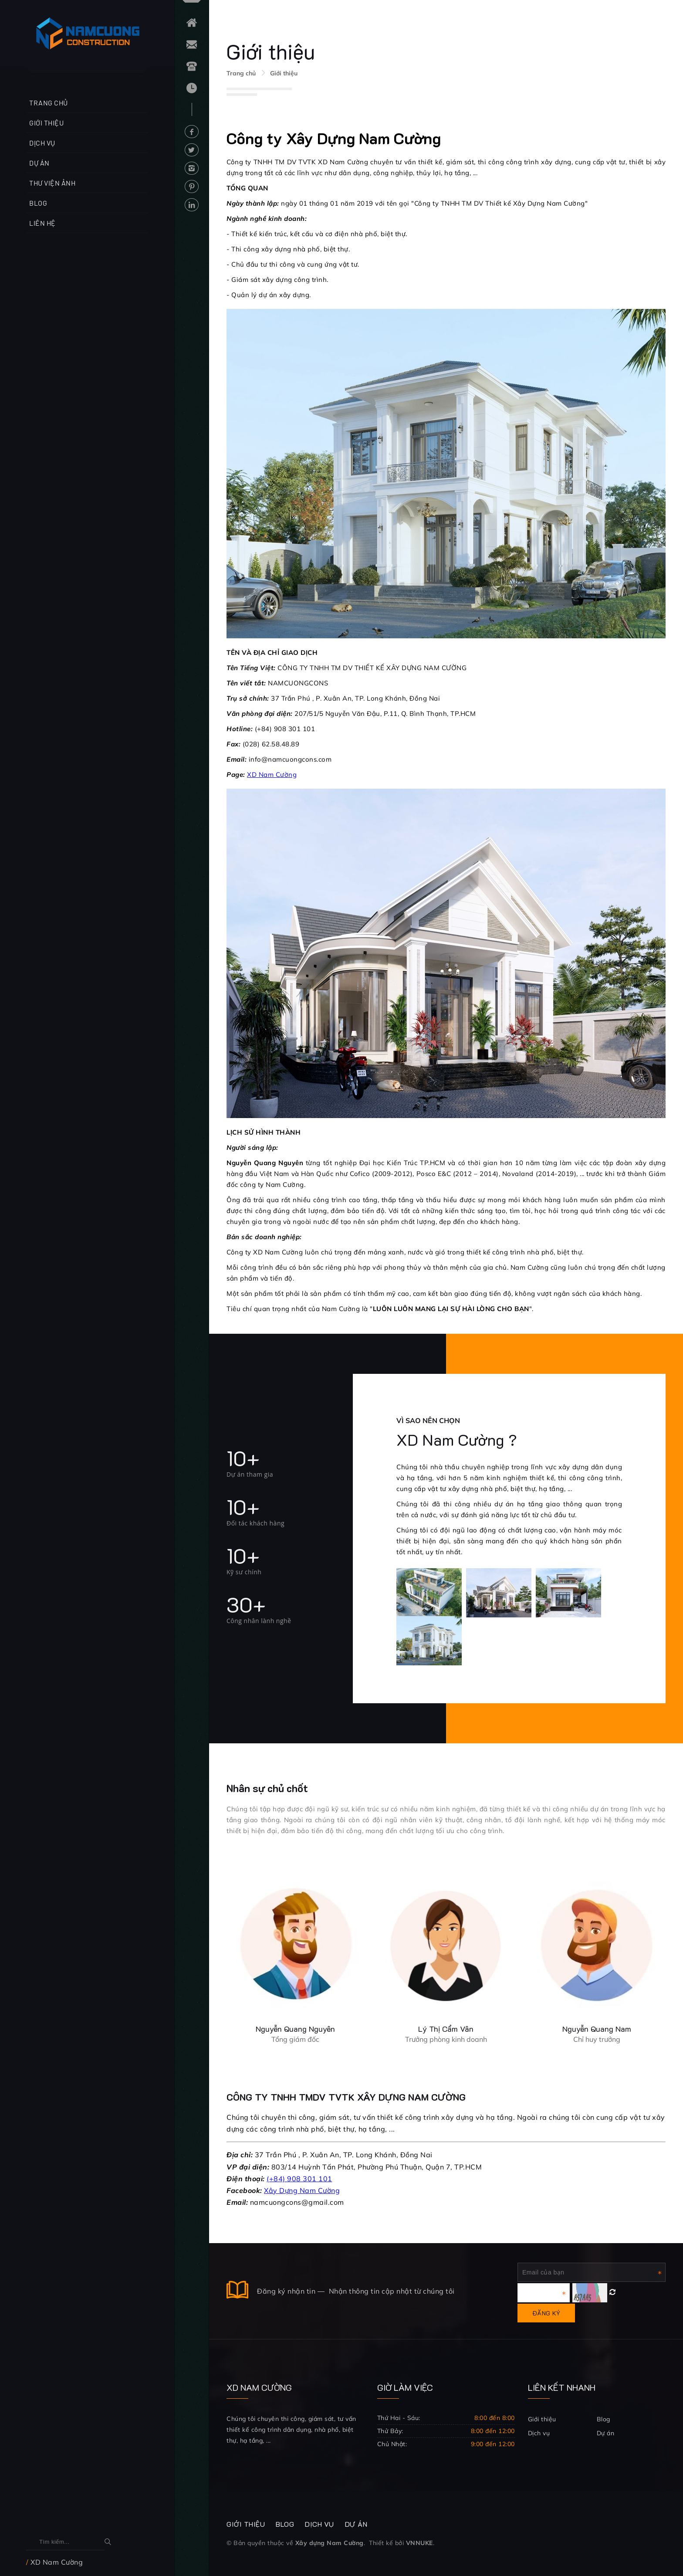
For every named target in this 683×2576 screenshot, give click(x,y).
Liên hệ (42, 223)
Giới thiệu (46, 123)
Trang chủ (48, 102)
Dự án (39, 163)
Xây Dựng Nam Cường (302, 2190)
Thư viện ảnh (52, 183)
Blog (38, 203)
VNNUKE (419, 2543)
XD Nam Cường (272, 774)
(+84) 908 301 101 (299, 2178)
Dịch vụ (42, 143)
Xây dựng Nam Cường (329, 2543)
